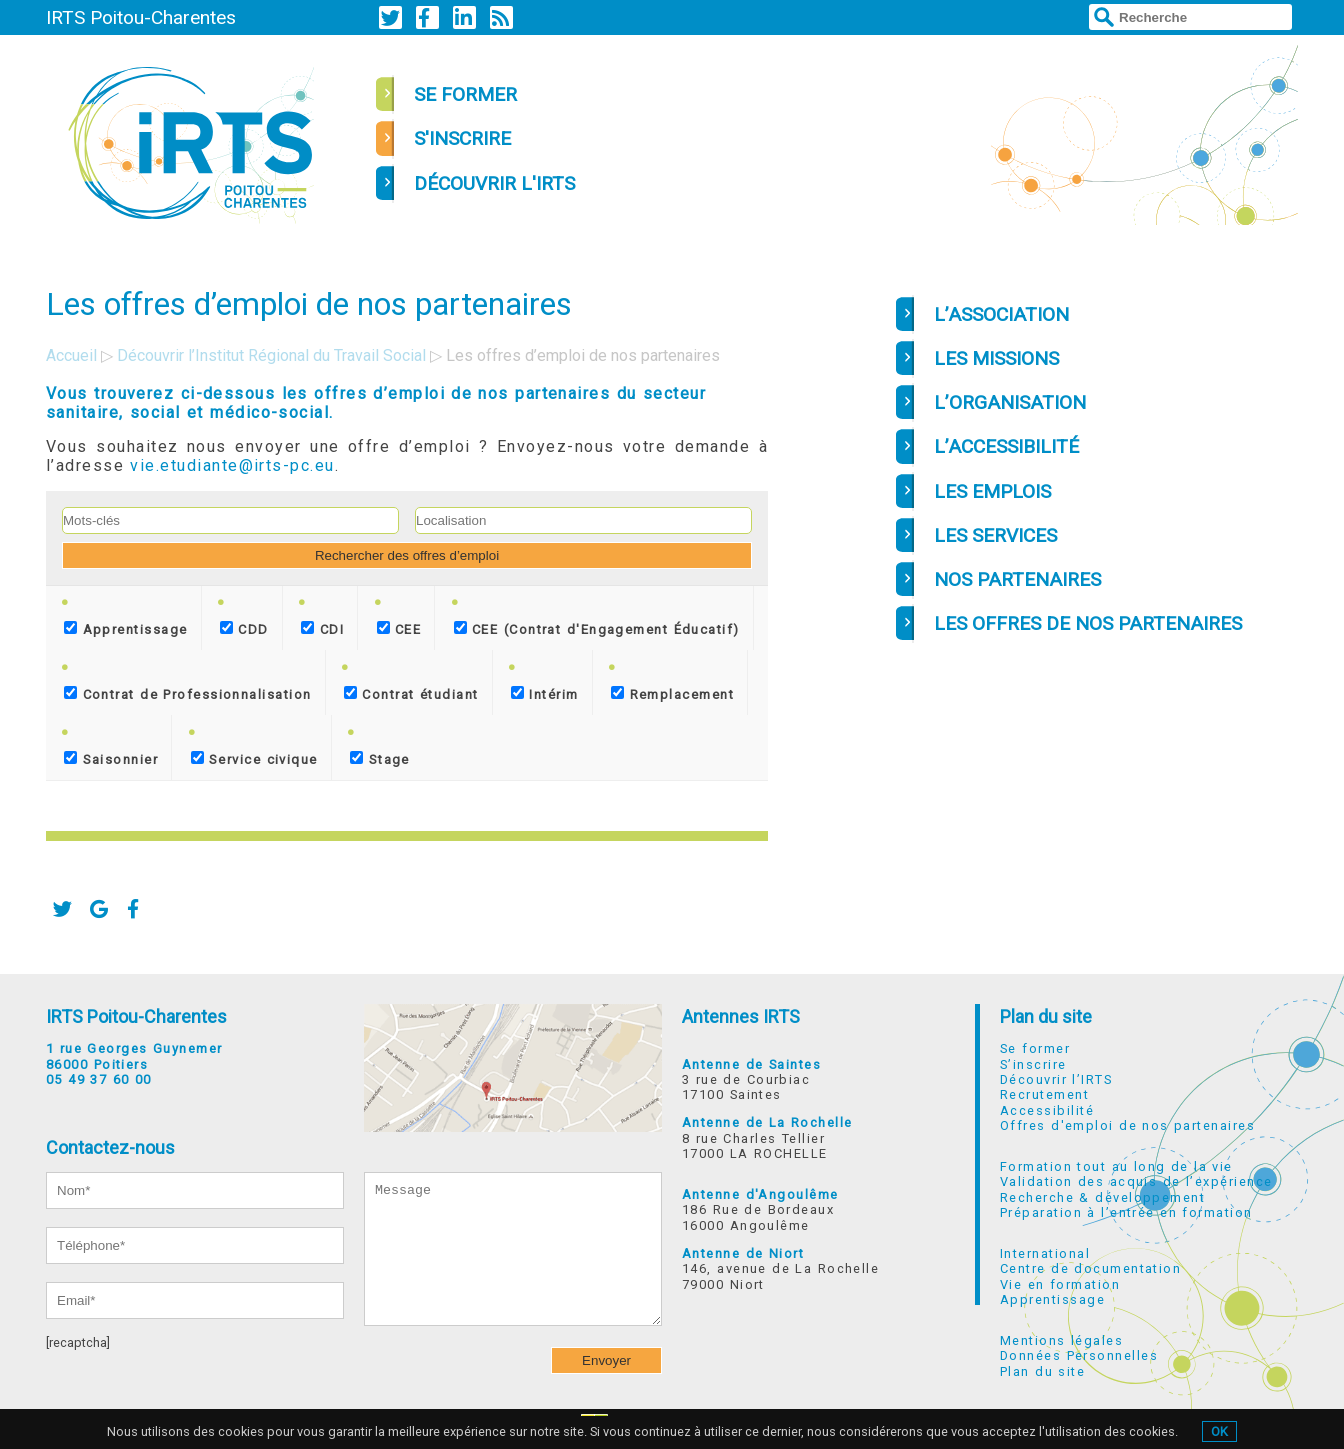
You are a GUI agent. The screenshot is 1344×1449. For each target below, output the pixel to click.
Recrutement (1044, 1094)
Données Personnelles (1079, 1355)
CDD (244, 629)
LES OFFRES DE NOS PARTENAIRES (1088, 623)
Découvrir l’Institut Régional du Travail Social (271, 355)
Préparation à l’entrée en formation (1126, 1212)
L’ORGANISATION (1010, 402)
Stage (380, 759)
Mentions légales (1061, 1340)
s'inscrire (462, 138)
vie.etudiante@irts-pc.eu (232, 465)
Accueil (71, 355)
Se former (1035, 1048)
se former (465, 94)
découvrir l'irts (494, 183)
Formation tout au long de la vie (1116, 1166)
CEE (399, 629)
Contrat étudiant (411, 694)
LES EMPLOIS (992, 491)
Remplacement (672, 694)
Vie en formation (1060, 1284)
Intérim (545, 694)
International (1045, 1253)
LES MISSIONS (996, 358)
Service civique (254, 759)
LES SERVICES (995, 535)
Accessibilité (1047, 1110)
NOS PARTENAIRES (1017, 579)
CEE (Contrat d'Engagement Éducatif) (597, 629)
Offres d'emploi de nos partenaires (1127, 1125)
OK (1219, 1431)
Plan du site (1046, 1016)
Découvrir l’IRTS (1056, 1079)
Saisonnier (111, 759)
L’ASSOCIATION (1001, 314)
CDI (322, 629)
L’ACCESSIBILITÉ (1006, 446)
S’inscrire (1033, 1064)
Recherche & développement (1102, 1197)
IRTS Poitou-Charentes (141, 17)
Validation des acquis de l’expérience (1136, 1181)
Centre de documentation (1090, 1268)
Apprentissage (125, 629)
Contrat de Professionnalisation (187, 694)
